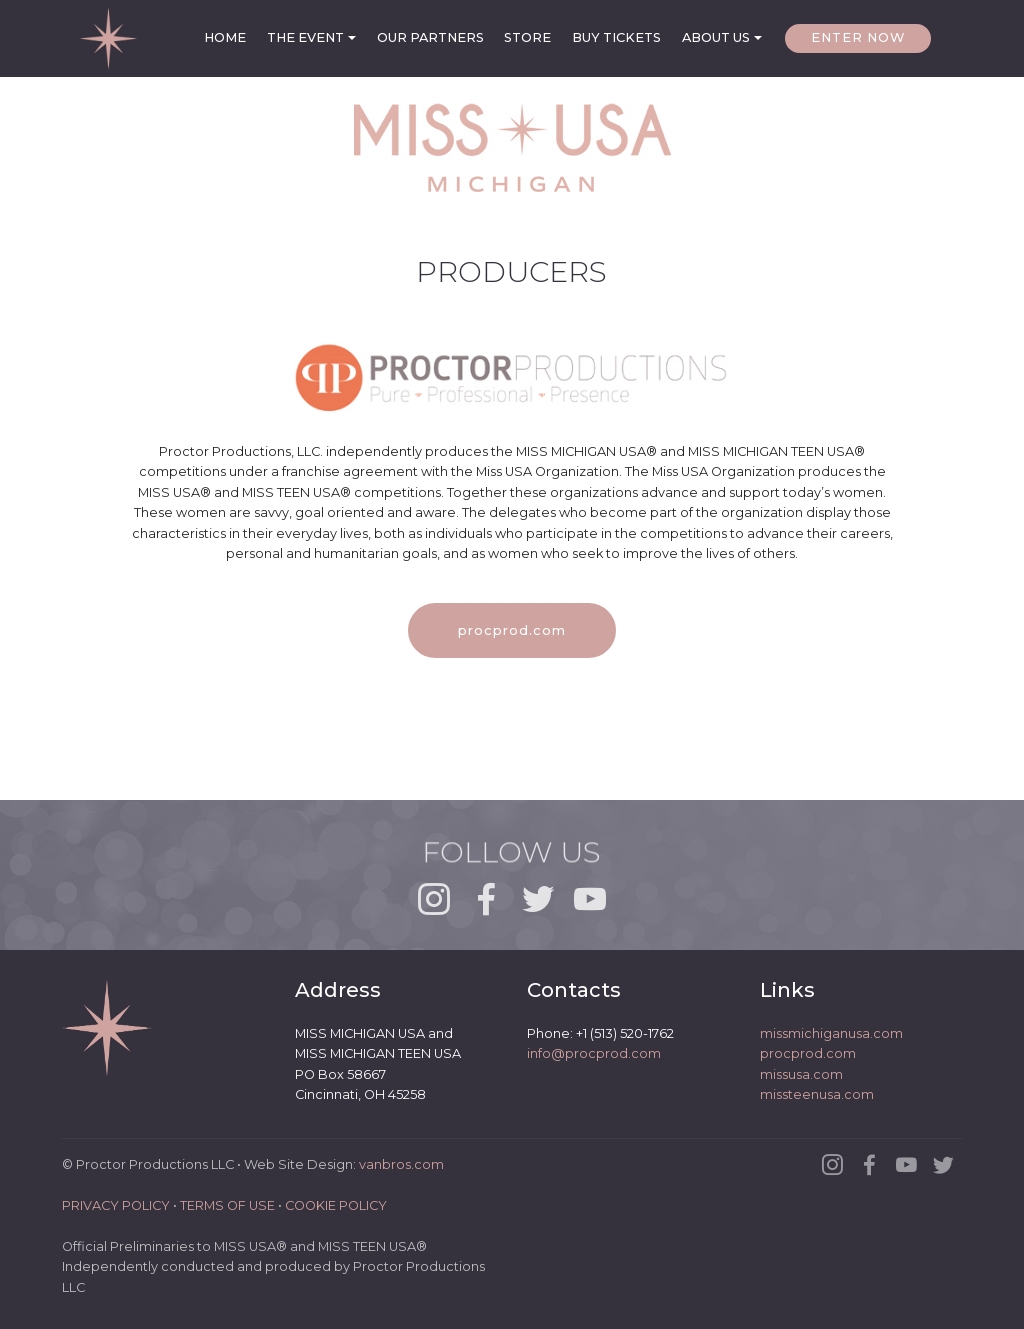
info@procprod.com (594, 1054)
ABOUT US (716, 37)
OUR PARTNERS (430, 37)
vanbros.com (401, 1165)
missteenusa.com (817, 1095)
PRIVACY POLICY (116, 1205)
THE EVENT (305, 37)
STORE (527, 37)
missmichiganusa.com (831, 1033)
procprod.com (512, 631)
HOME (225, 37)
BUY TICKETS (616, 37)
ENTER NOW (858, 37)
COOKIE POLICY (336, 1205)
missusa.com (801, 1074)
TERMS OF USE (227, 1205)
